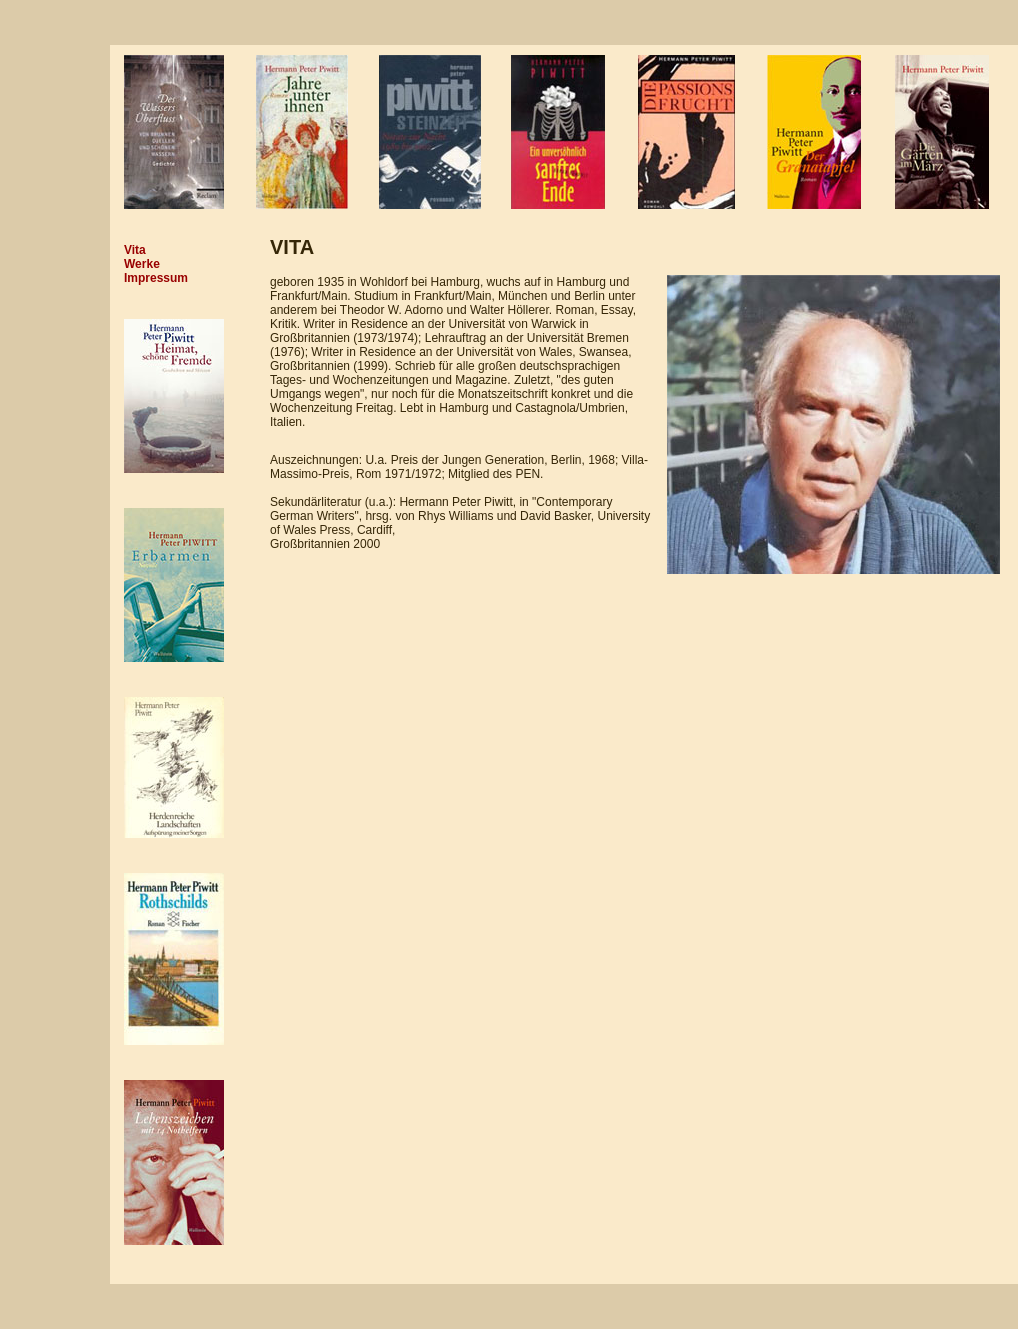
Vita (135, 250)
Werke (142, 264)
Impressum (156, 278)
